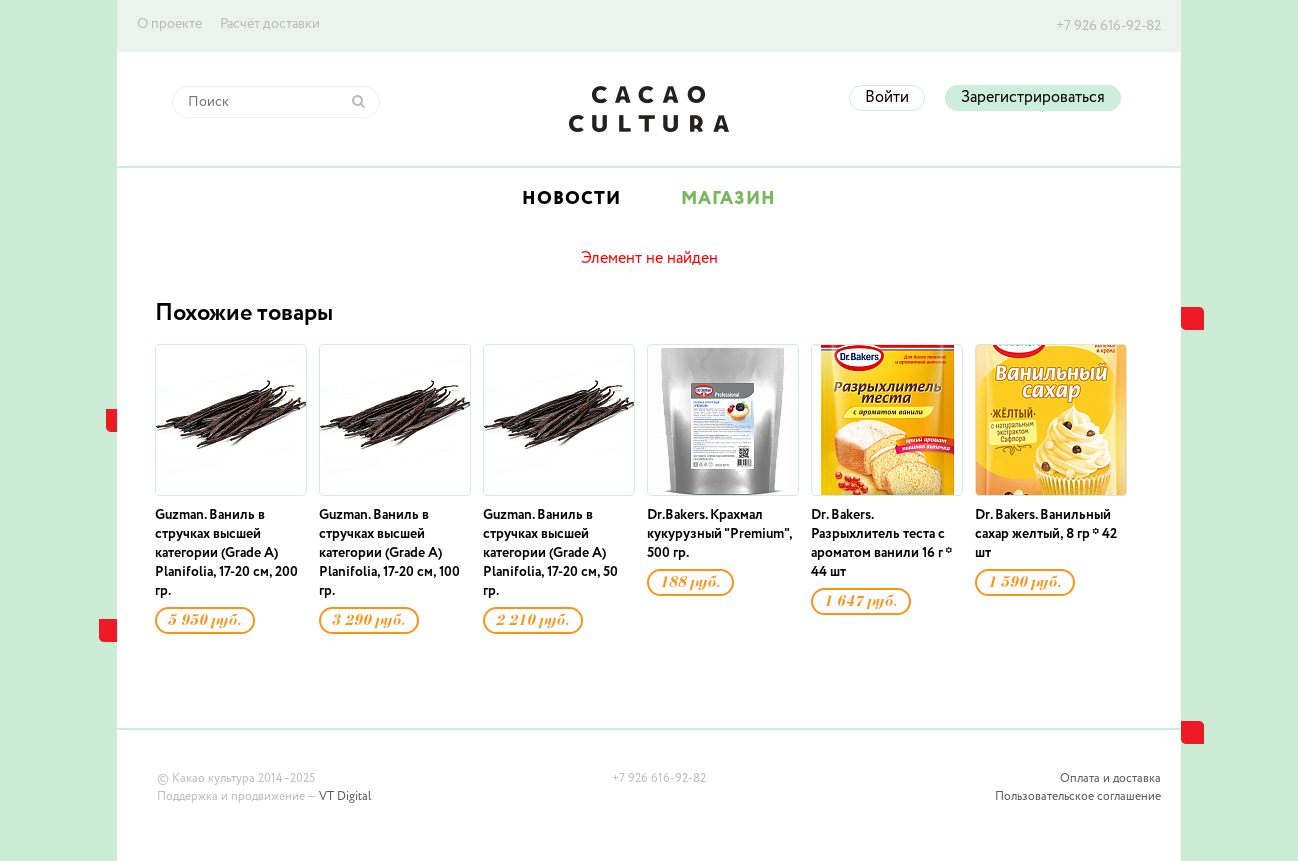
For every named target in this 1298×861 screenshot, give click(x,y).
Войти (887, 98)
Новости (571, 199)
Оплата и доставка (1110, 779)
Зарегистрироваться (1033, 98)
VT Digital (345, 797)
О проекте (169, 24)
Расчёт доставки (270, 24)
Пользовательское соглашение (1078, 797)
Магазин (728, 199)
